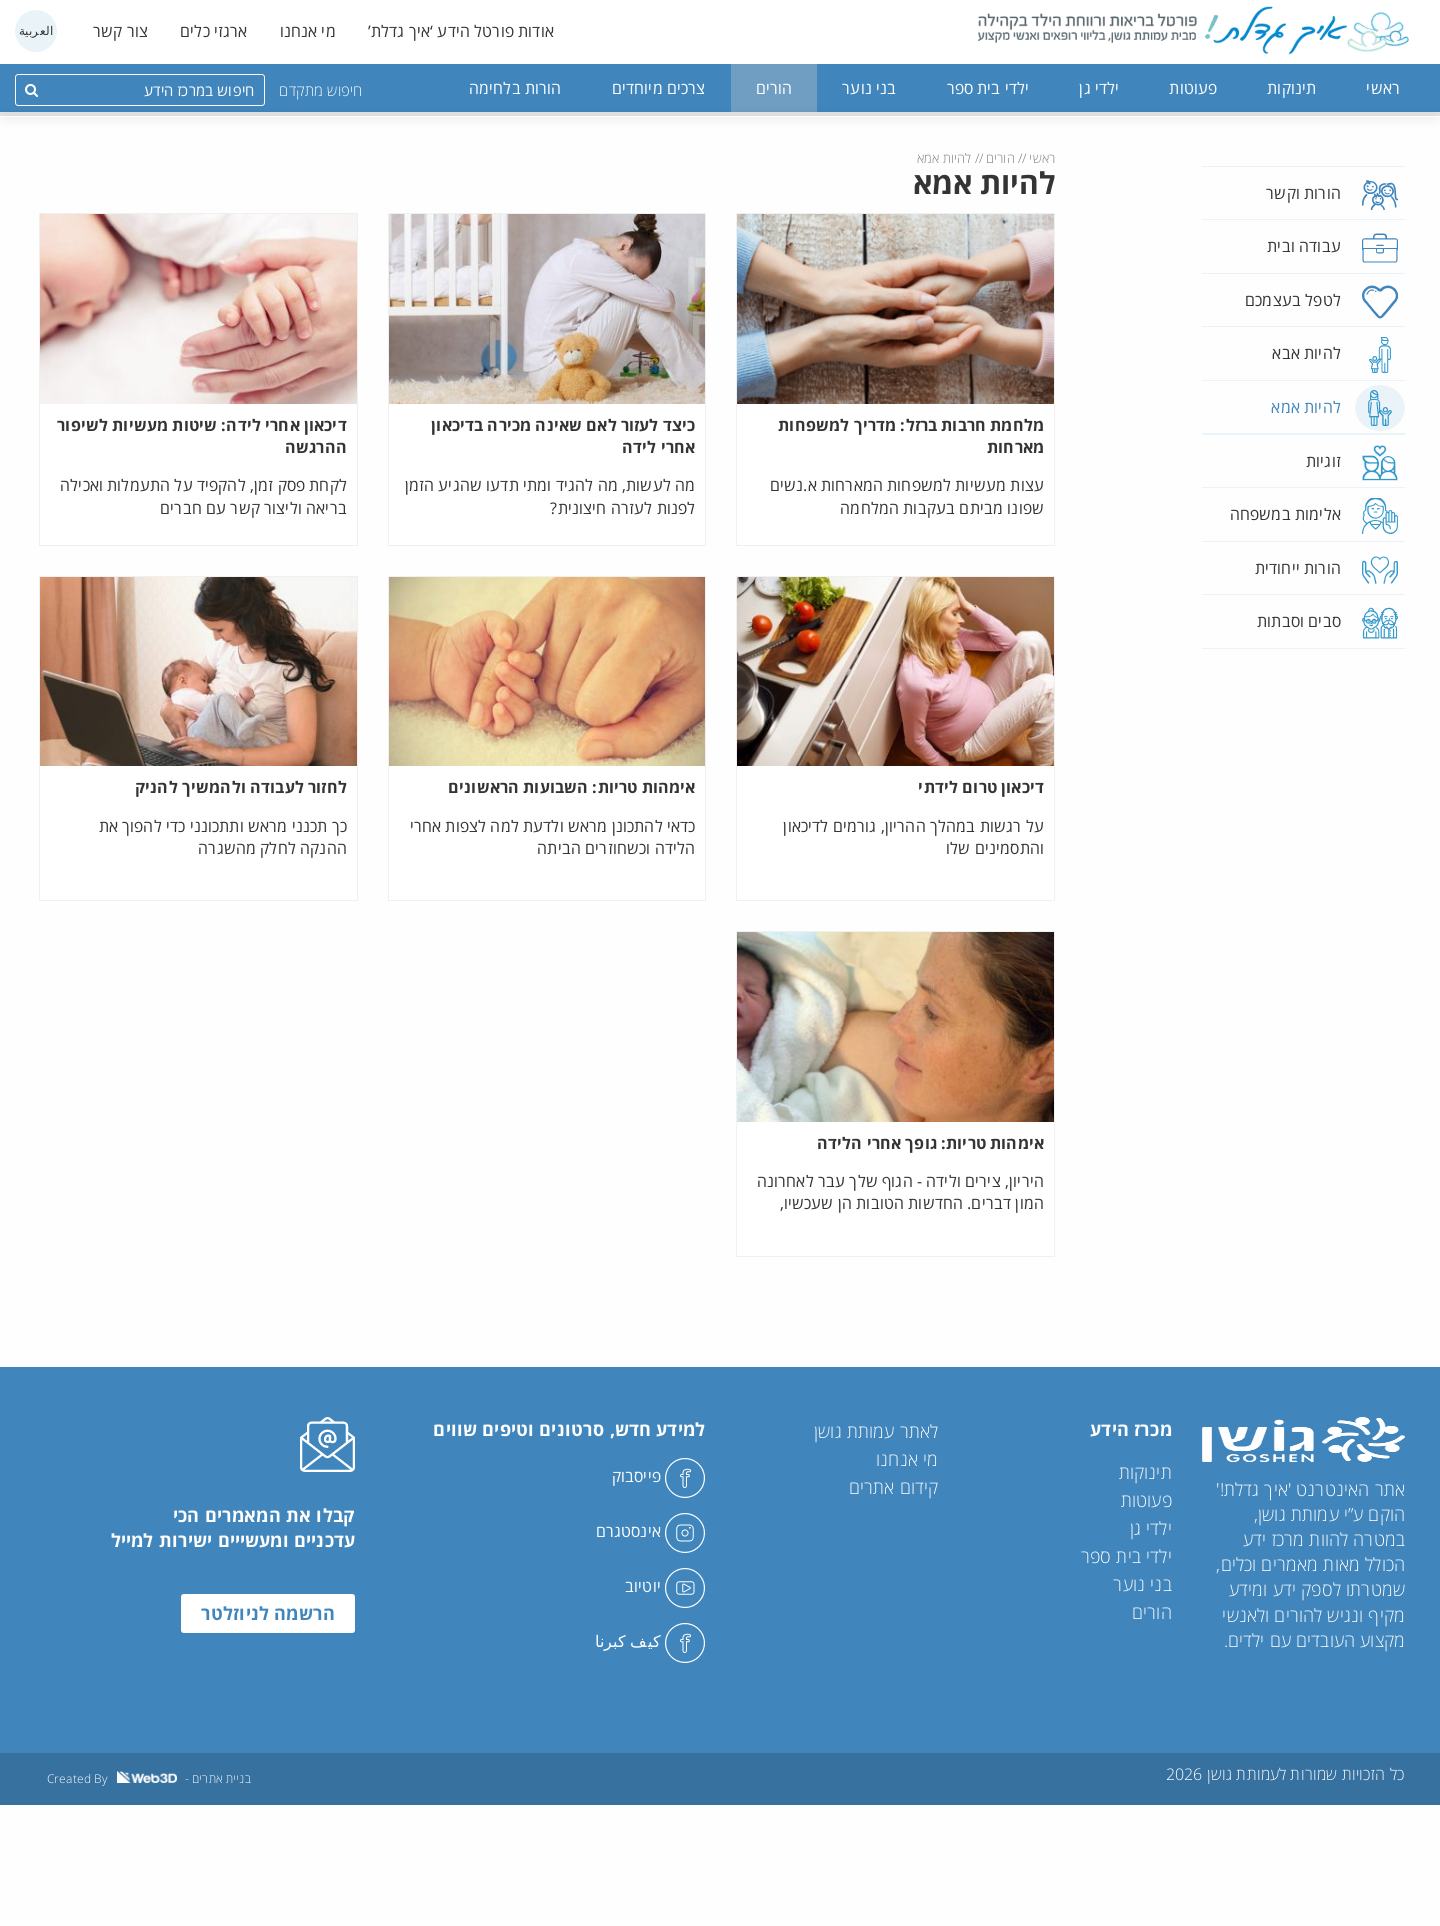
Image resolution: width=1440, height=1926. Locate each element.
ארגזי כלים (214, 31)
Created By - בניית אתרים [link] (149, 1778)
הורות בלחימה (515, 88)
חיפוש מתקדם (320, 90)
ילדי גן (1099, 88)
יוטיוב (665, 1586)
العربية (36, 30)
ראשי (1383, 88)
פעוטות (1193, 88)
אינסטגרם (650, 1531)
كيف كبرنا (650, 1641)
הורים (774, 88)
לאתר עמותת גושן (876, 1431)
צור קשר (120, 31)
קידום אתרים (894, 1487)
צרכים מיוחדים (659, 88)
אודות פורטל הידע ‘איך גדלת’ (461, 31)
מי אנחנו (308, 31)
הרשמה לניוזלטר (268, 1613)
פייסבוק (658, 1476)
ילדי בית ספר (988, 88)
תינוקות (1291, 88)
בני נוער (869, 88)
